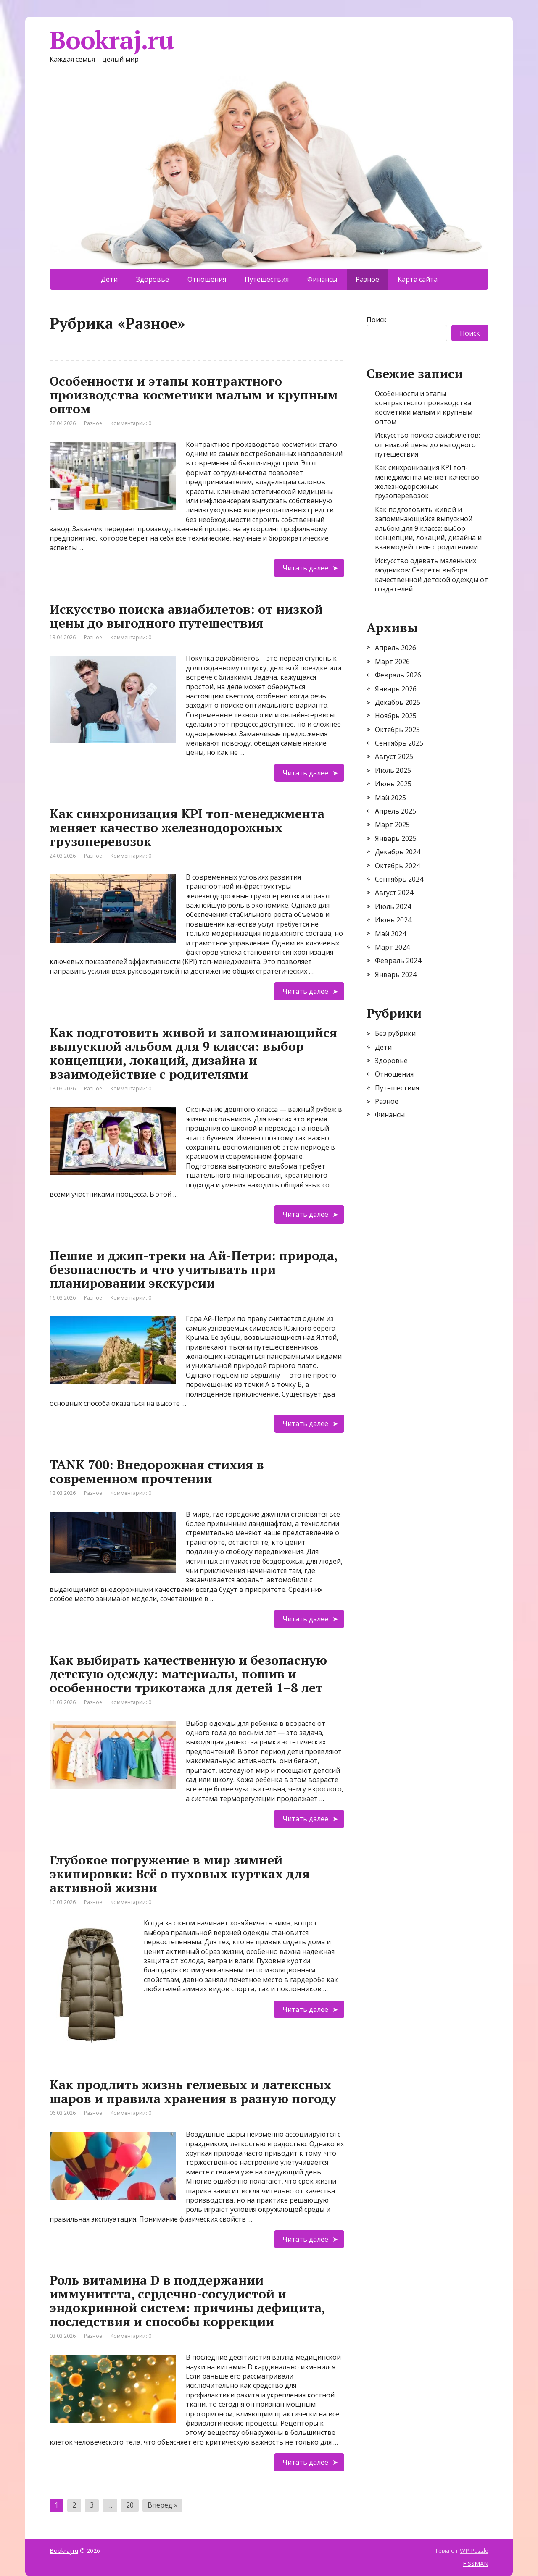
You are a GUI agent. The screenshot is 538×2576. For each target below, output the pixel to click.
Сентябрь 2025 (399, 743)
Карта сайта (418, 279)
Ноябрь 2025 (396, 715)
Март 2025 (392, 824)
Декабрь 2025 (397, 702)
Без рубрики (395, 1033)
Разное (93, 423)
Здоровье (152, 279)
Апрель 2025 (395, 811)
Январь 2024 (396, 974)
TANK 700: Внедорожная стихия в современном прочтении (157, 1471)
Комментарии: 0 (131, 423)
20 (130, 2505)
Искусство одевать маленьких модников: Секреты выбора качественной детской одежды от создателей (431, 574)
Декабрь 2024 (397, 851)
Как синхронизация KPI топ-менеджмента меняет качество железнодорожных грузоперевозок (187, 827)
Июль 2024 (393, 906)
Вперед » (162, 2505)
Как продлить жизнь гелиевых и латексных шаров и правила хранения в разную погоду (193, 2091)
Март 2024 (392, 947)
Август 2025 (394, 756)
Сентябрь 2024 (399, 879)
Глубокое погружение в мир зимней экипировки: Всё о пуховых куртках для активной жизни (180, 1873)
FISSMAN (475, 2564)
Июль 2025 (393, 770)
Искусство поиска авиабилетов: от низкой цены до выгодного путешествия (186, 616)
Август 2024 (394, 892)
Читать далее (305, 567)
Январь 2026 (396, 688)
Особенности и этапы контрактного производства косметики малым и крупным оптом (194, 395)
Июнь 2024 (393, 919)
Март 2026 (392, 661)
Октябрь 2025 (397, 729)
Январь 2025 (396, 838)
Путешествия (267, 279)
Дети (109, 279)
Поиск (377, 319)
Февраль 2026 (398, 675)
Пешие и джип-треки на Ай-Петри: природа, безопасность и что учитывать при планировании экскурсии (194, 1269)
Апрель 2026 (395, 647)
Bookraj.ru (112, 39)
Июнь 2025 (393, 783)
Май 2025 (390, 797)
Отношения (206, 279)
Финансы (322, 279)
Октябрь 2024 (397, 865)
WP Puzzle (474, 2551)
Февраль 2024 (398, 960)
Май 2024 (390, 933)
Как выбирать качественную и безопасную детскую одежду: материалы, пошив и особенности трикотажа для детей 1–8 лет (188, 1674)
